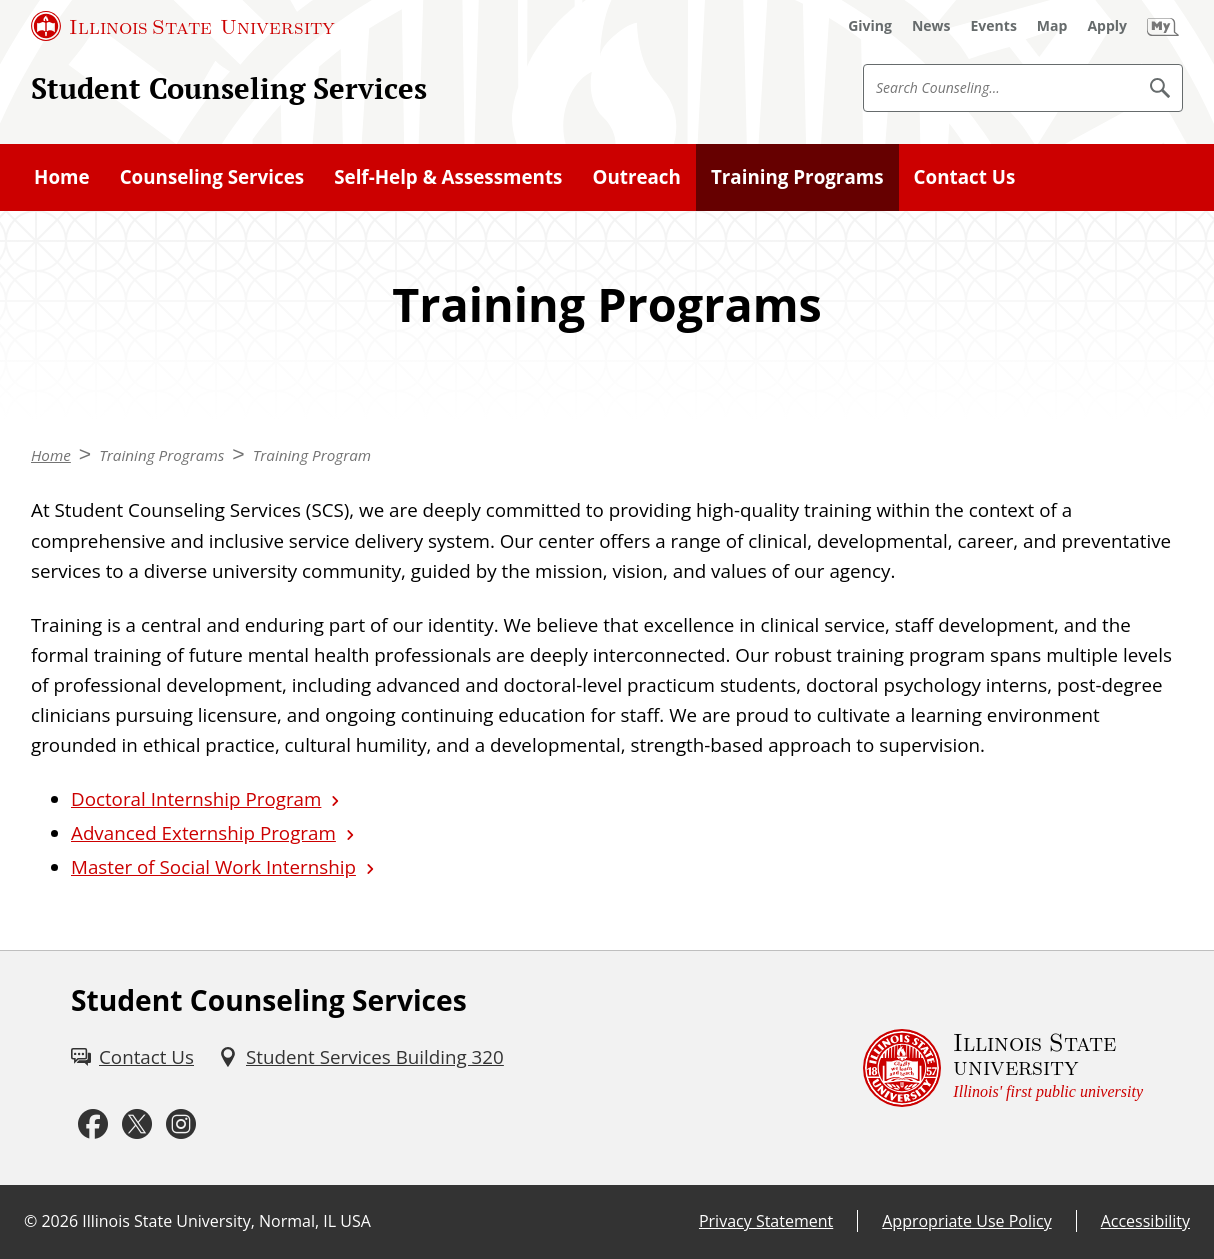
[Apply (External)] (1107, 26)
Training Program (312, 455)
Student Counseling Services (229, 87)
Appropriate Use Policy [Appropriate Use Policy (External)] (966, 1221)
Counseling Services (212, 177)
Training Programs (797, 177)
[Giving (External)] (870, 26)
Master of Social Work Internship (213, 867)
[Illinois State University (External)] (183, 26)
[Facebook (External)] (93, 1125)
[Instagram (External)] (181, 1125)
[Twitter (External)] (137, 1125)
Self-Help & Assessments (448, 177)
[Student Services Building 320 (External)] (361, 1057)
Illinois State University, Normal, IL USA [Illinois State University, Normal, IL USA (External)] (226, 1221)
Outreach (636, 177)
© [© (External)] (30, 1221)
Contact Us (965, 177)
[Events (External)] (994, 26)
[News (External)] (931, 26)
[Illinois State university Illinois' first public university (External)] (1003, 1068)
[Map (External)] (1052, 26)
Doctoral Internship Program (196, 799)
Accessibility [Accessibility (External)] (1145, 1221)
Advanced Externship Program (203, 833)
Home (62, 177)
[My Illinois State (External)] (1163, 26)
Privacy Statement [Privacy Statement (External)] (766, 1221)
